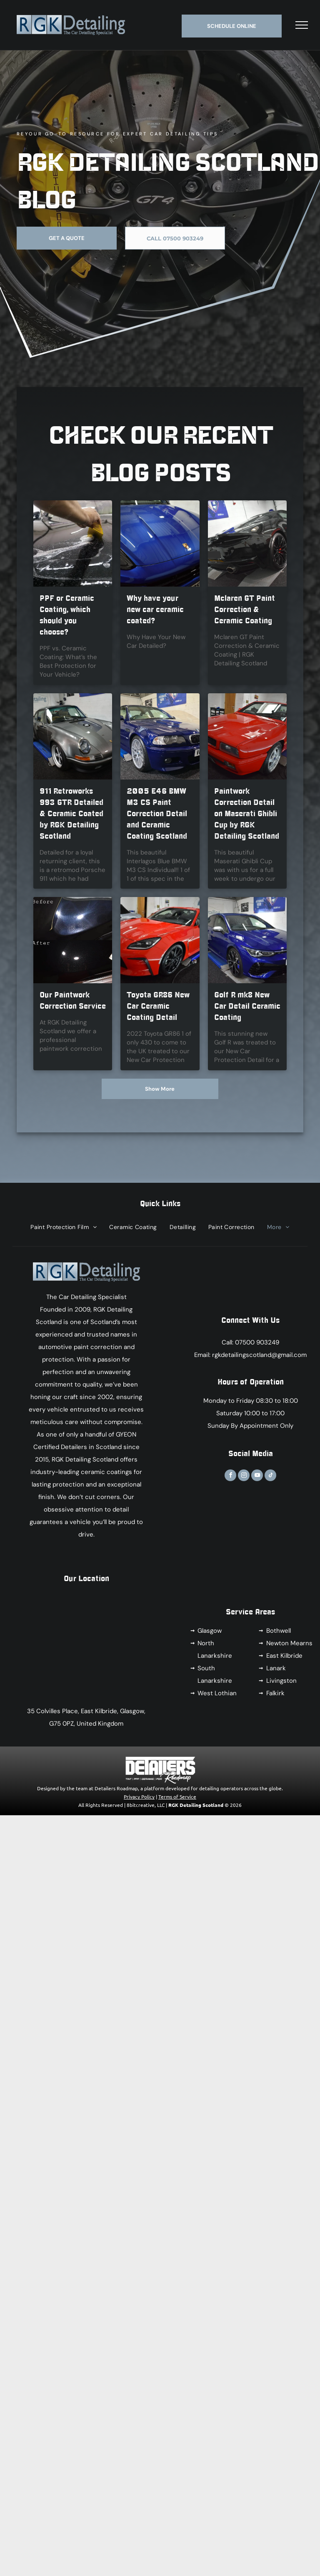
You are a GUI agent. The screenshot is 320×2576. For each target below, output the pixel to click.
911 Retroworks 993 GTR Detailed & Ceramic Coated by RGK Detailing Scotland (71, 814)
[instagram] (244, 1476)
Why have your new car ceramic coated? (155, 609)
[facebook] (230, 1476)
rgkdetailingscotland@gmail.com (259, 1355)
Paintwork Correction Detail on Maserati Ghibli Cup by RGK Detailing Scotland (246, 814)
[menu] (301, 25)
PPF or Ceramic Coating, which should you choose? (67, 615)
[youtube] (257, 1476)
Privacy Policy (139, 1796)
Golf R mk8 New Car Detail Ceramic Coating (247, 1006)
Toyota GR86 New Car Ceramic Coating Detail (158, 1006)
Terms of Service (177, 1796)
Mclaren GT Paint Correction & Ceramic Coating (244, 609)
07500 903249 (257, 1342)
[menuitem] (63, 1227)
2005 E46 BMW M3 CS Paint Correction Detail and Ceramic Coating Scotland (157, 814)
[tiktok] (270, 1476)
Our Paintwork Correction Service (73, 1000)
